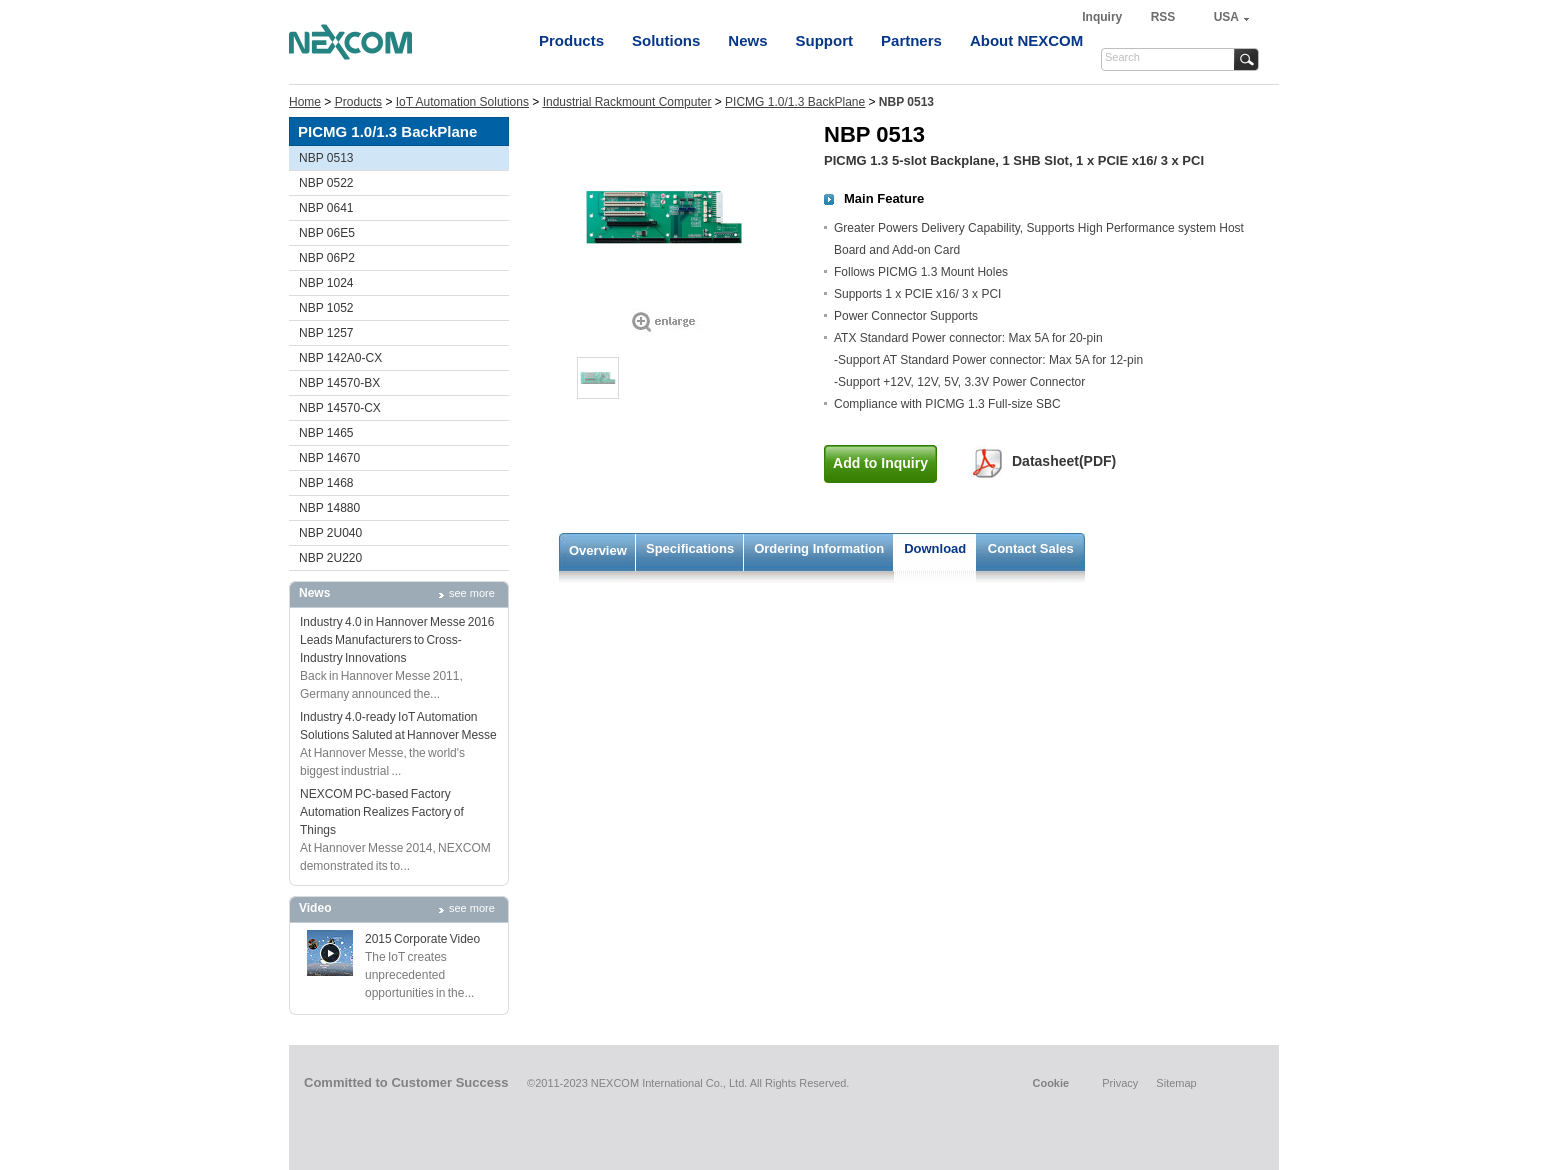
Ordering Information (819, 548)
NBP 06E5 (327, 233)
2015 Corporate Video (422, 939)
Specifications (690, 548)
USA (1226, 17)
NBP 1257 (326, 333)
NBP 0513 (326, 158)
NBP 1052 (326, 308)
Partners (911, 40)
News (747, 40)
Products (571, 40)
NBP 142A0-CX (340, 358)
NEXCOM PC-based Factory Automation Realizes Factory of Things (382, 812)
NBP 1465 (326, 433)
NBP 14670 (329, 458)
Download (935, 548)
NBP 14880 (329, 508)
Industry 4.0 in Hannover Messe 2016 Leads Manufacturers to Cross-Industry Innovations (397, 640)
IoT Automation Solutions (462, 102)
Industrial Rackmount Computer (627, 102)
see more (472, 593)
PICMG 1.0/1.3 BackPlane (795, 102)
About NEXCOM (1026, 40)
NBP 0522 (326, 183)
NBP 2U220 (330, 558)
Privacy (1120, 1083)
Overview (598, 550)
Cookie (1050, 1083)
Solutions (666, 40)
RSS (1163, 17)
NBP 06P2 (327, 258)
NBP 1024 (326, 283)
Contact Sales (1031, 548)
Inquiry (1103, 17)
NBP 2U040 (330, 533)
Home (305, 102)
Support (825, 40)
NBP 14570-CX (340, 408)
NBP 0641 (326, 208)
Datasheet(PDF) (1064, 461)
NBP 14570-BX (339, 383)
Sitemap (1176, 1083)
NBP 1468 (326, 483)
